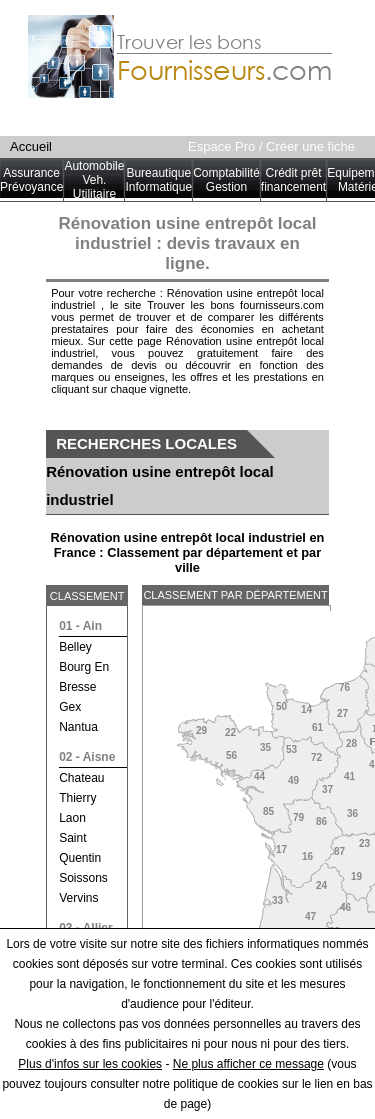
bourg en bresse (84, 677)
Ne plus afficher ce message (248, 1064)
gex (70, 707)
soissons (83, 878)
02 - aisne (87, 757)
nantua (78, 727)
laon (72, 818)
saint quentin (80, 848)
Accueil (31, 146)
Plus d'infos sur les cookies (90, 1064)
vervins (78, 898)
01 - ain (80, 626)
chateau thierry (81, 788)
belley (75, 647)
